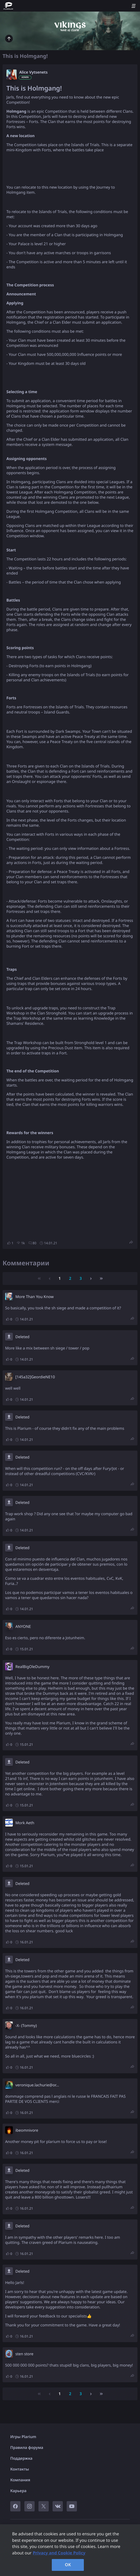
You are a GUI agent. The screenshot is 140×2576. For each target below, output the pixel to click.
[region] (70, 2550)
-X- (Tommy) (26, 2025)
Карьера (18, 2490)
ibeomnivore (26, 2130)
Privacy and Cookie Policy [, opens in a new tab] (59, 2553)
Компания (20, 2480)
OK (68, 2565)
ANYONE (23, 1626)
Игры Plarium (23, 2436)
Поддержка (21, 2458)
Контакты (19, 2469)
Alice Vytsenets (33, 72)
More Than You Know (34, 1296)
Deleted (22, 1336)
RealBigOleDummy (32, 1666)
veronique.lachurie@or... (37, 2085)
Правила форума (26, 2447)
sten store (24, 2354)
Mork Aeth (24, 1822)
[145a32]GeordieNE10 (35, 1377)
